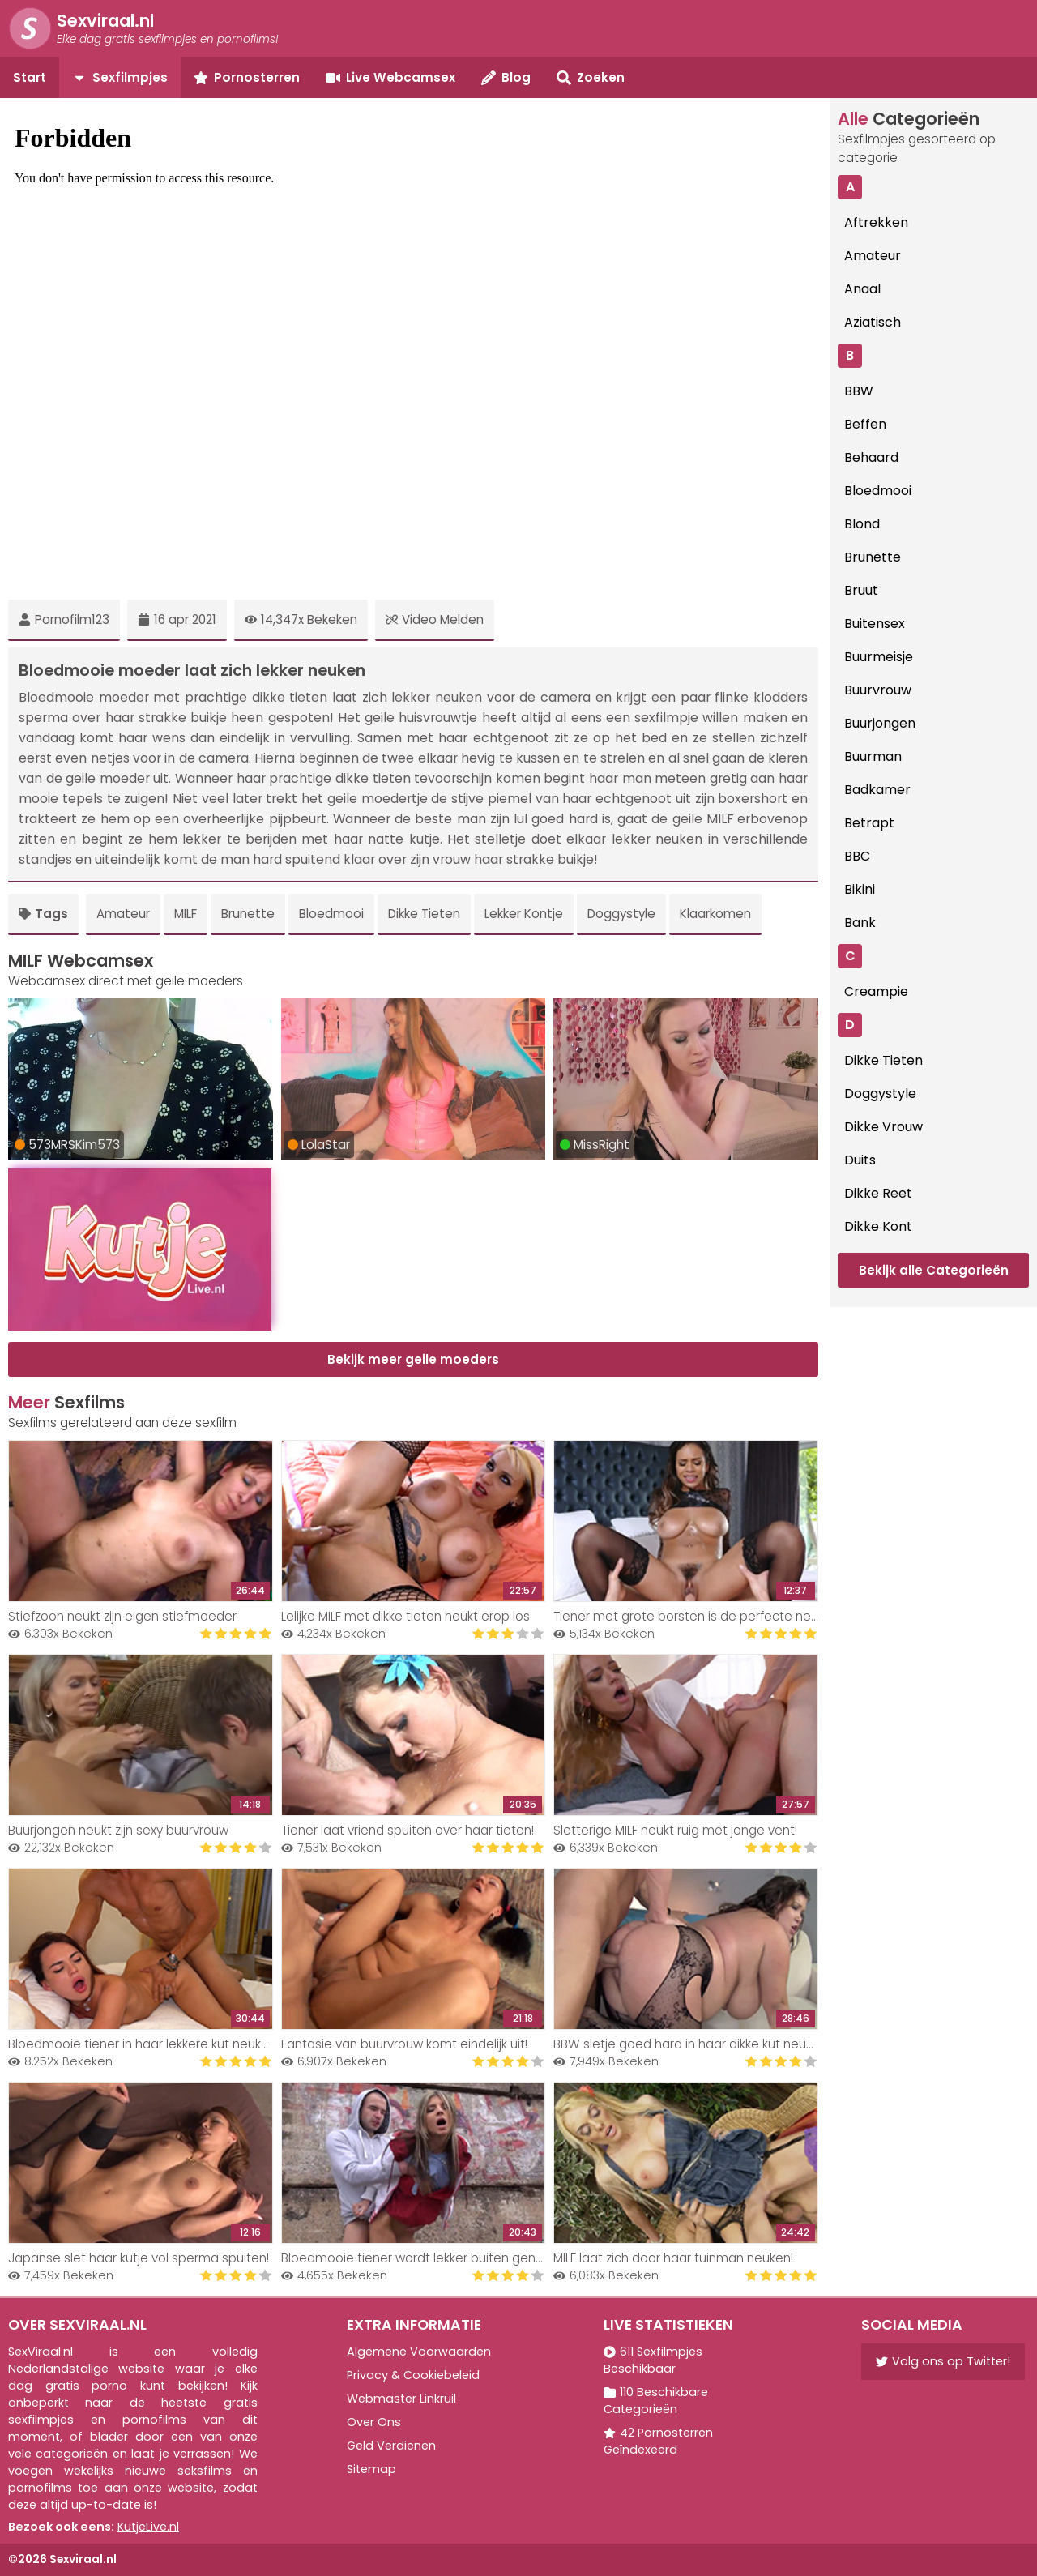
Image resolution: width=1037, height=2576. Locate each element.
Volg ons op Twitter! (943, 2361)
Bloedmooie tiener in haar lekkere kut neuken (142, 2044)
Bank (860, 922)
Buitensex (874, 623)
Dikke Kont (878, 1226)
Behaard (871, 457)
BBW (858, 391)
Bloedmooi (331, 913)
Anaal (862, 289)
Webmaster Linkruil (401, 2398)
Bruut (861, 590)
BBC (857, 856)
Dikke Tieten (424, 913)
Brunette (248, 913)
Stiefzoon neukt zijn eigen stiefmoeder (122, 1616)
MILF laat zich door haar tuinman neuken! (673, 2257)
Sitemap (371, 2469)
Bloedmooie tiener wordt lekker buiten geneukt (421, 2257)
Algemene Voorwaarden (419, 2351)
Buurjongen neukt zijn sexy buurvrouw (118, 1830)
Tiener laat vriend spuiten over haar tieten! (407, 1830)
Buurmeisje (878, 656)
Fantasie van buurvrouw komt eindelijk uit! (404, 2044)
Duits (860, 1160)
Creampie (876, 991)
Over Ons (374, 2422)
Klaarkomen (715, 913)
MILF (185, 913)
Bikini (859, 889)
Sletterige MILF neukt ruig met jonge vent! (675, 1830)
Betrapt (869, 823)
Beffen (865, 424)
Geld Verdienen (391, 2445)
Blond (862, 524)
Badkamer (877, 789)
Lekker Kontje (523, 913)
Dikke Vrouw (883, 1126)
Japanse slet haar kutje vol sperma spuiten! (138, 2257)
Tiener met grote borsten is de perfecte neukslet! (700, 1616)
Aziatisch (872, 322)
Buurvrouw (877, 690)
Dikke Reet (878, 1193)
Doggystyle (621, 913)
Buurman (873, 756)
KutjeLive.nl (148, 2526)
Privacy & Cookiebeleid (413, 2375)
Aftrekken (876, 222)
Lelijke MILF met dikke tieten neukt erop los (405, 1616)
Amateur (123, 913)
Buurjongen (879, 723)
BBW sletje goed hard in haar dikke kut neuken (690, 2044)
